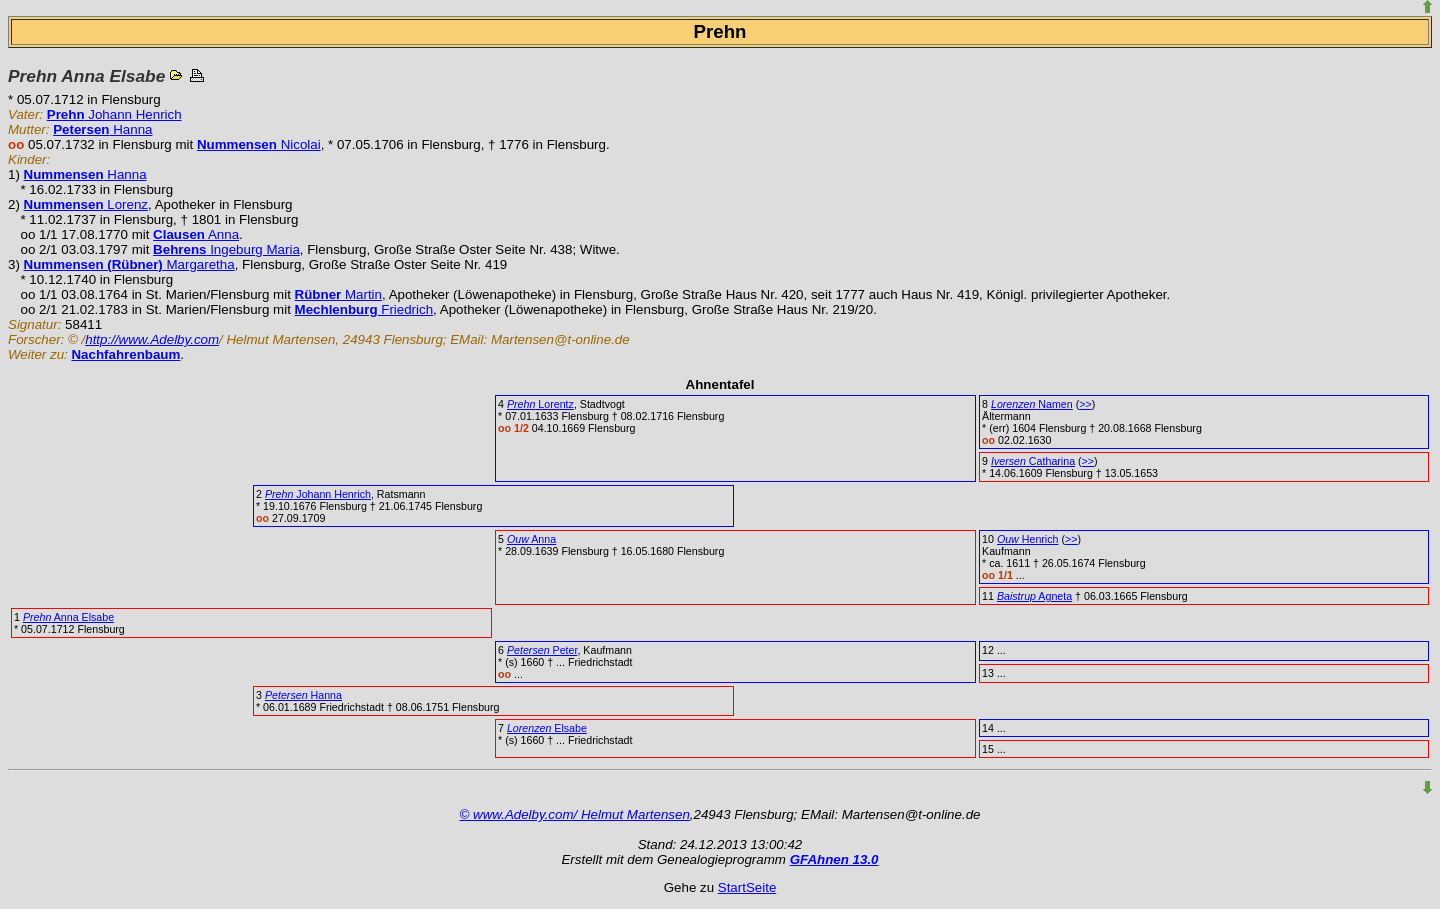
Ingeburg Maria (226, 249)
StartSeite (747, 887)
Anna (196, 234)
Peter (542, 650)
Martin (338, 294)
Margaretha (129, 264)
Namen (1032, 404)
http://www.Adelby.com (152, 339)
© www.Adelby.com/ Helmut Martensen (575, 814)
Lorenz (86, 204)
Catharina (1033, 461)
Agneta (1034, 596)
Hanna (102, 129)
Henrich (1028, 539)
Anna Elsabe (68, 617)
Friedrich (364, 309)
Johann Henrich (114, 114)
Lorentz (540, 404)
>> (1085, 404)
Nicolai (259, 144)
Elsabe (547, 728)
